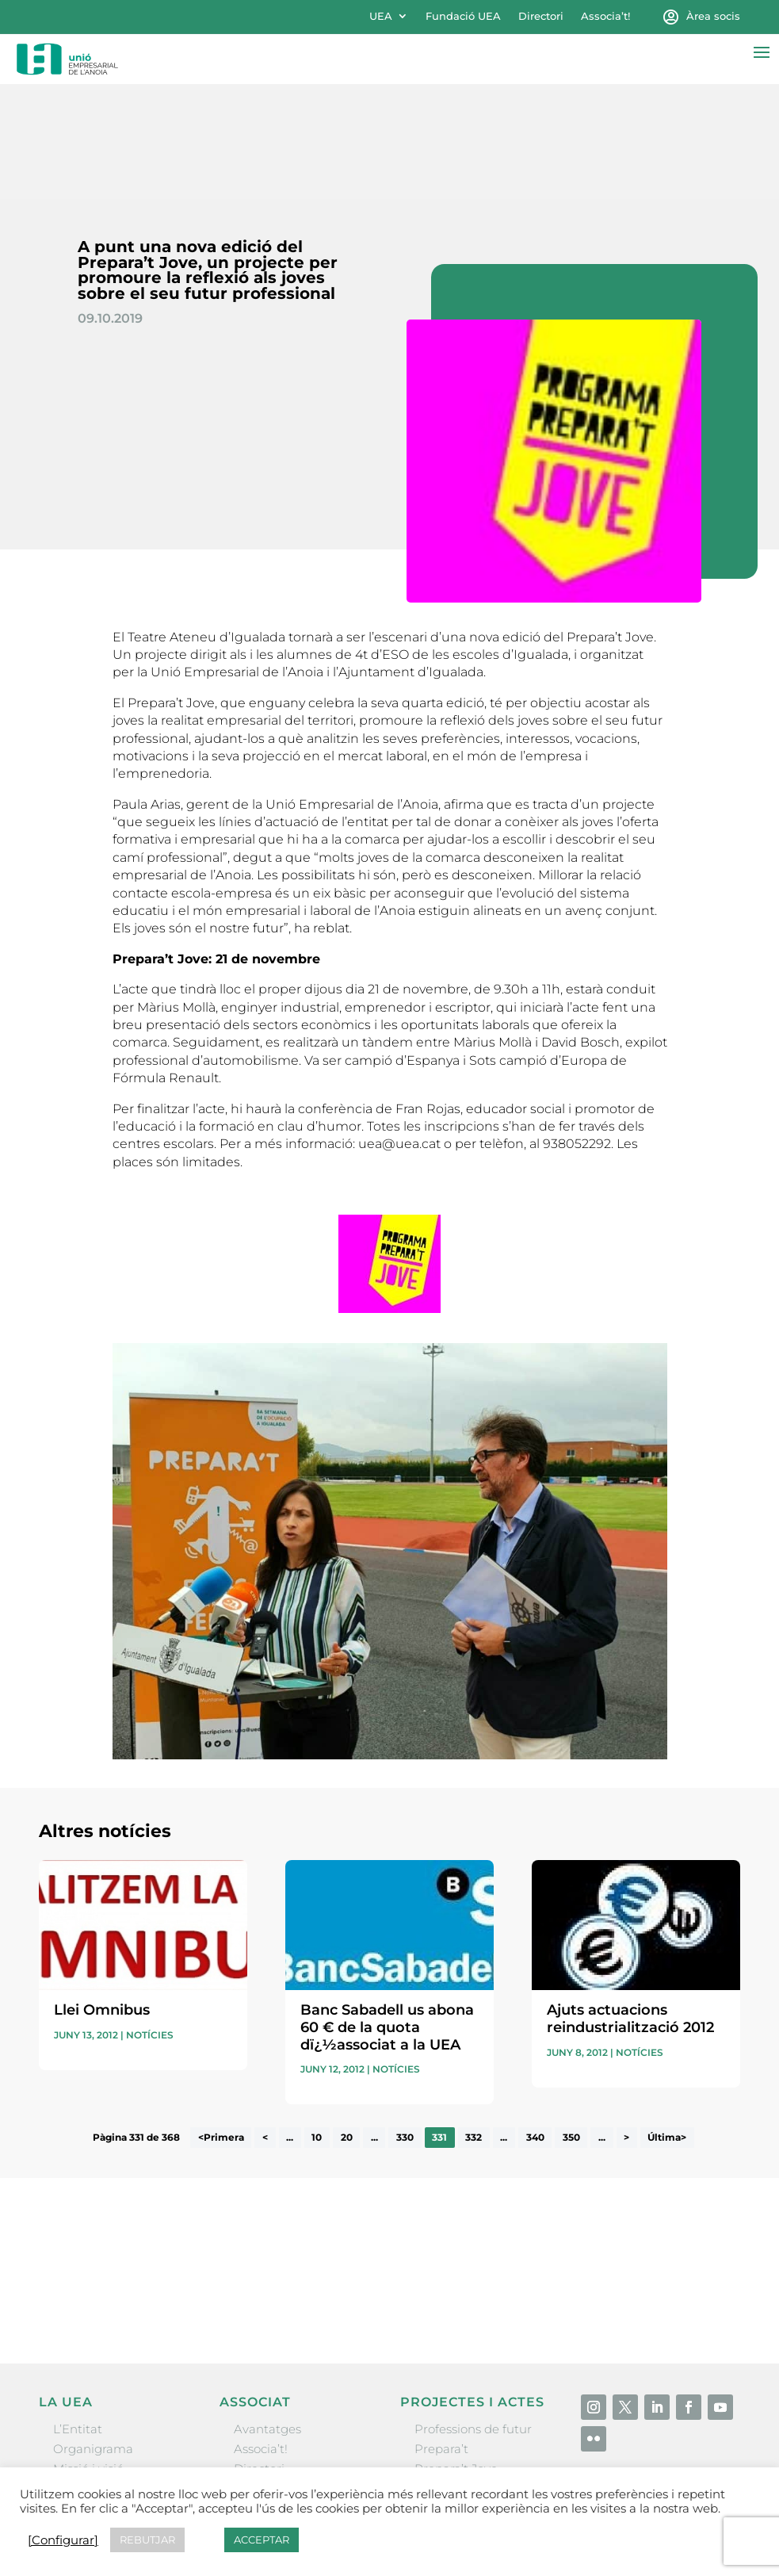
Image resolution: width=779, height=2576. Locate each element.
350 (571, 2023)
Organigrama (93, 2333)
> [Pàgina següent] (626, 2023)
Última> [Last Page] (666, 2023)
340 (535, 2023)
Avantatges (267, 2313)
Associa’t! (605, 16)
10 (316, 2023)
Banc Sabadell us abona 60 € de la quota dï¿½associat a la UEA (387, 1913)
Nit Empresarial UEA (475, 2374)
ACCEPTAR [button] (261, 2539)
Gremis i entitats (102, 2374)
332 (473, 2023)
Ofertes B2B (269, 2374)
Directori (540, 16)
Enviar (703, 2190)
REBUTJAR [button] (147, 2539)
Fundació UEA (463, 16)
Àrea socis (713, 16)
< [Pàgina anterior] (265, 2023)
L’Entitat (77, 2313)
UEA (380, 16)
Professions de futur (473, 2313)
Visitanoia (443, 2453)
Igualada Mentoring (472, 2433)
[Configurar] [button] (63, 2540)
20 (347, 2023)
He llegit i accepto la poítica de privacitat (577, 2164)
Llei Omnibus (102, 1895)
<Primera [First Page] (221, 2023)
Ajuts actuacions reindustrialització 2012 (630, 1904)
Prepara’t (441, 2333)
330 (405, 2023)
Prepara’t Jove (456, 2353)
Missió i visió (88, 2353)
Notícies (150, 1920)
